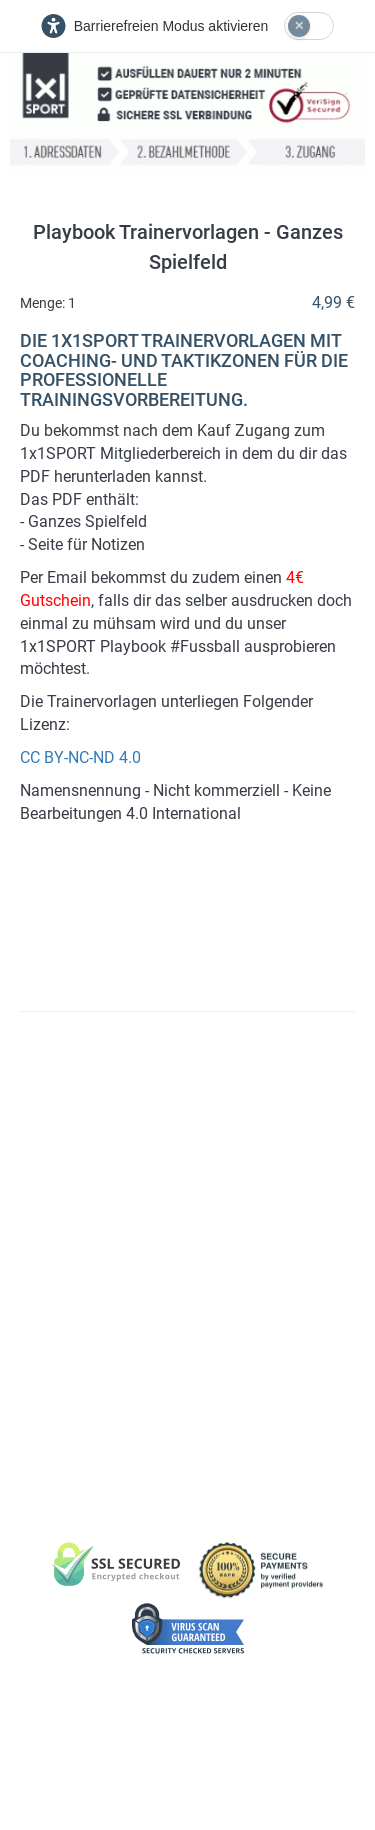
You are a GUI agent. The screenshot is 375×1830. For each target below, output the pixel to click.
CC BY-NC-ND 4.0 (80, 757)
